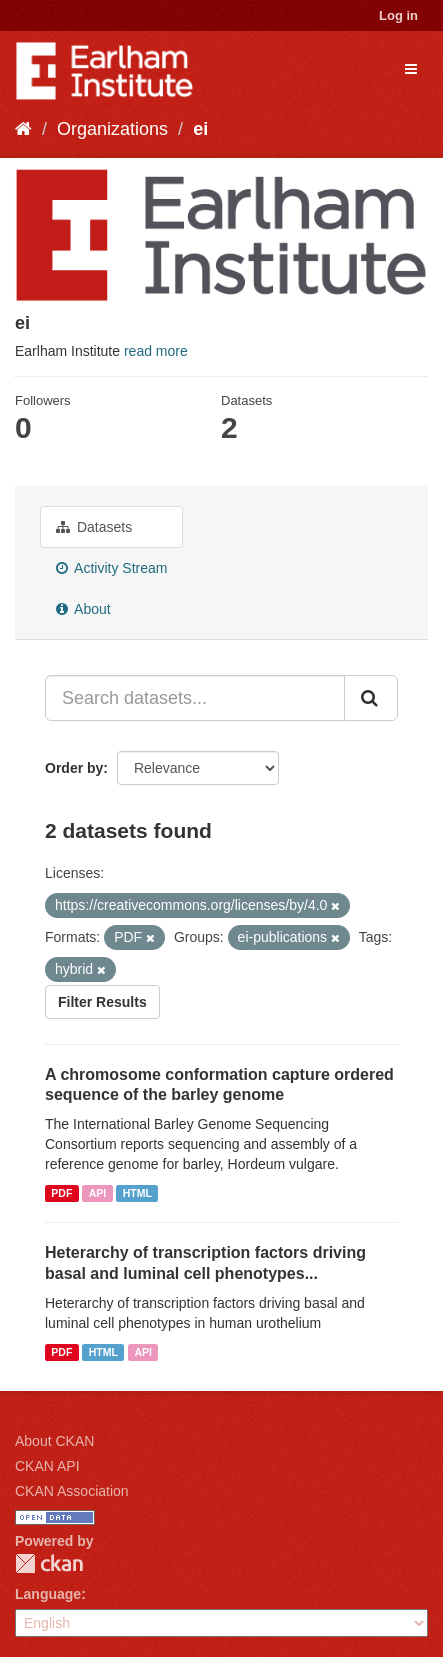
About (83, 609)
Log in (398, 15)
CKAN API (47, 1466)
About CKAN (54, 1441)
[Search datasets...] (195, 698)
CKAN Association (72, 1491)
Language (48, 1594)
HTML (137, 1193)
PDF (61, 1193)
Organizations (112, 129)
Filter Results (102, 1002)
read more (156, 351)
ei (200, 129)
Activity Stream (111, 568)
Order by (74, 768)
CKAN (49, 1563)
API (98, 1193)
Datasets (94, 527)
